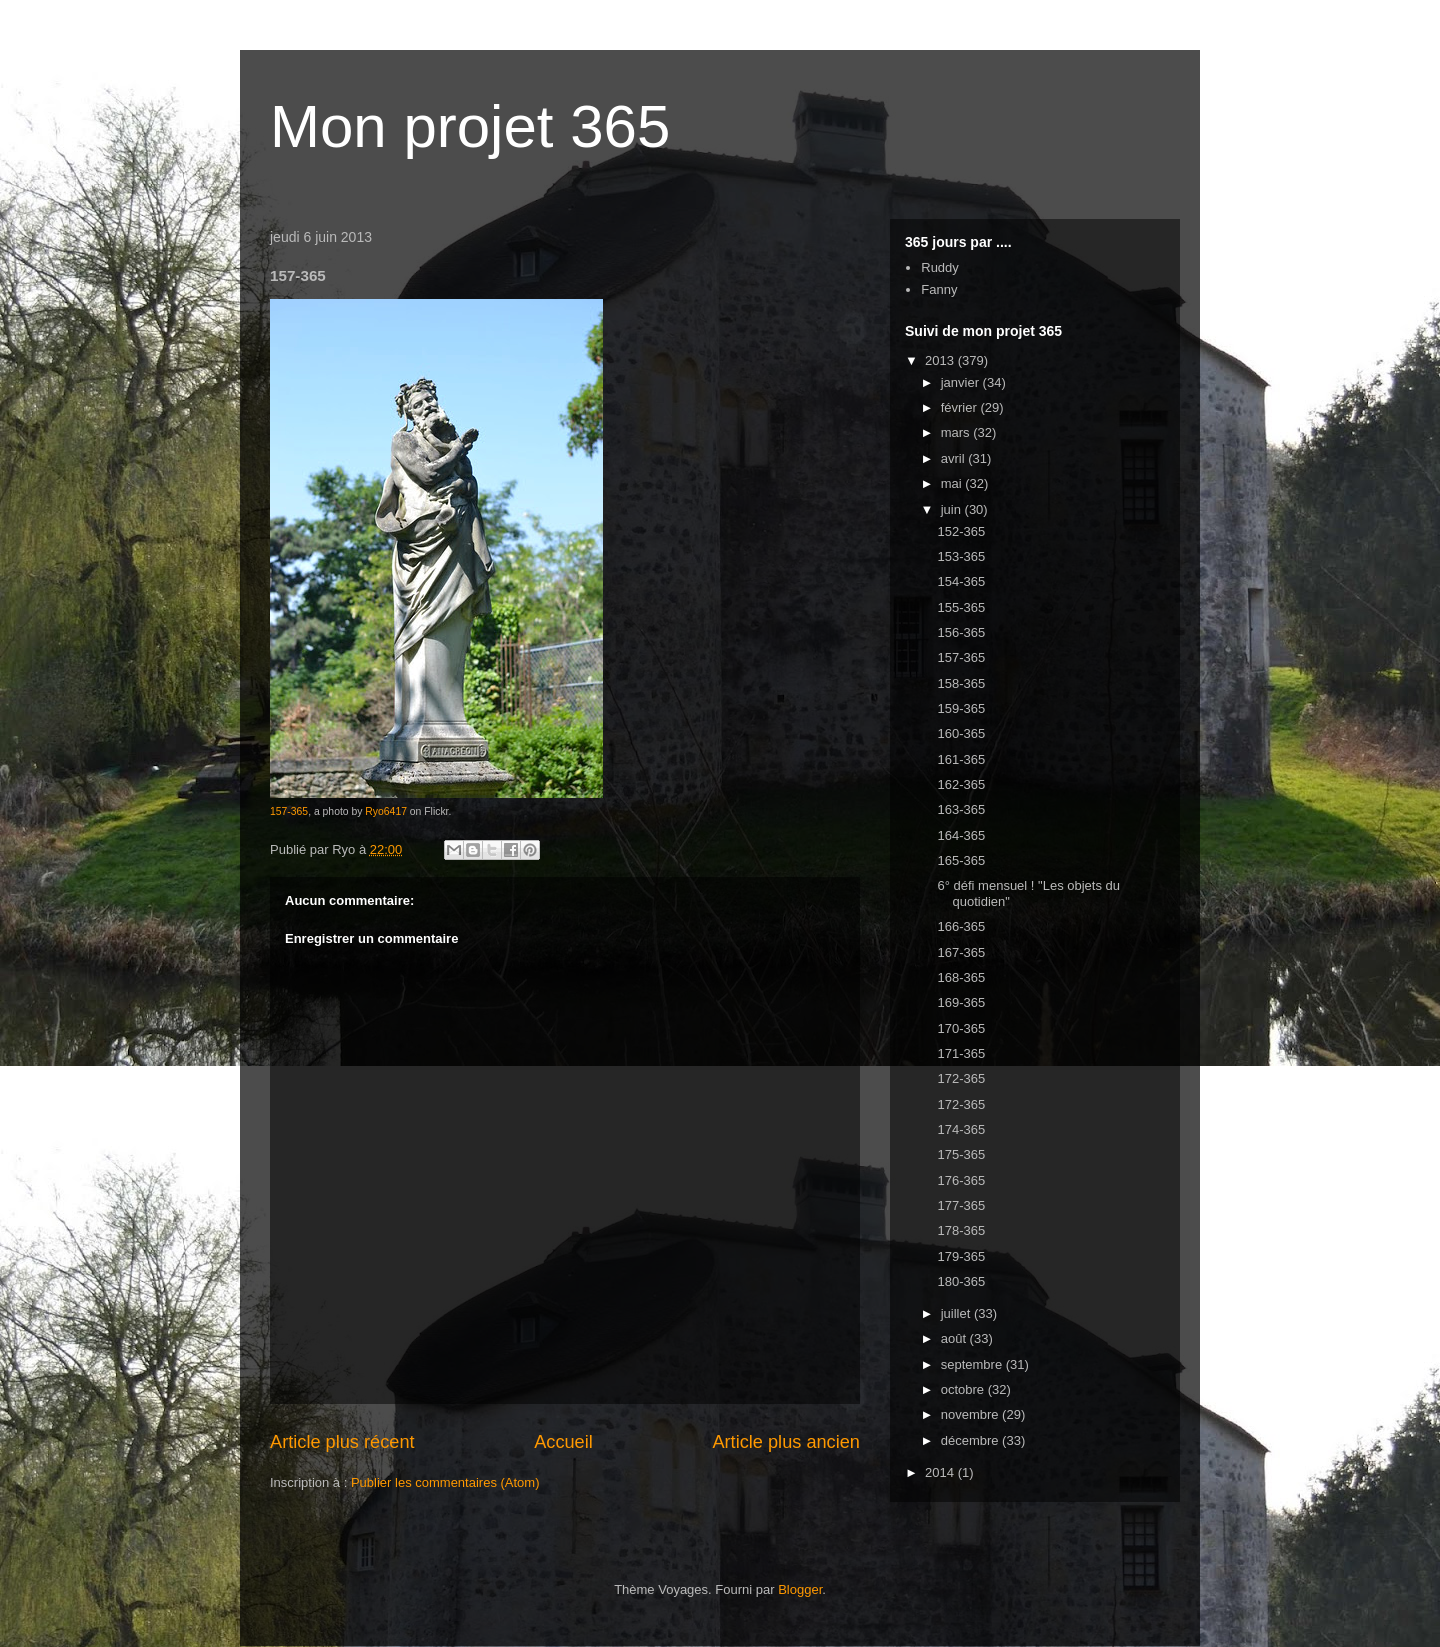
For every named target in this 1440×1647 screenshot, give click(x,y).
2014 (941, 1472)
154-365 (961, 581)
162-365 (961, 784)
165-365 (961, 860)
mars (957, 432)
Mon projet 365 (470, 126)
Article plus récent (342, 1442)
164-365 (961, 835)
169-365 (961, 1002)
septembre (973, 1364)
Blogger (800, 1589)
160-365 (961, 733)
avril (954, 458)
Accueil (563, 1442)
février (961, 407)
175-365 (961, 1154)
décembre (971, 1440)
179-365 (961, 1256)
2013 (941, 360)
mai (953, 483)
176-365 (961, 1180)
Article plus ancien (786, 1442)
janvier (962, 382)
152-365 (961, 531)
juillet (957, 1313)
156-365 (961, 632)
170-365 (961, 1028)
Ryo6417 (386, 811)
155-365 (961, 607)
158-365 (961, 683)
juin (953, 509)
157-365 (289, 811)
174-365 (961, 1129)
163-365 (961, 809)
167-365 (961, 952)
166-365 (961, 926)
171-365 (961, 1053)
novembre (971, 1414)
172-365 (961, 1078)
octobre (964, 1389)
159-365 (961, 708)
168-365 (961, 977)
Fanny (939, 289)
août (955, 1338)
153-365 (961, 556)
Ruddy (940, 267)
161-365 (961, 759)
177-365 (961, 1205)
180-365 (961, 1281)
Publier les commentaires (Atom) (445, 1482)
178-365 (961, 1230)
